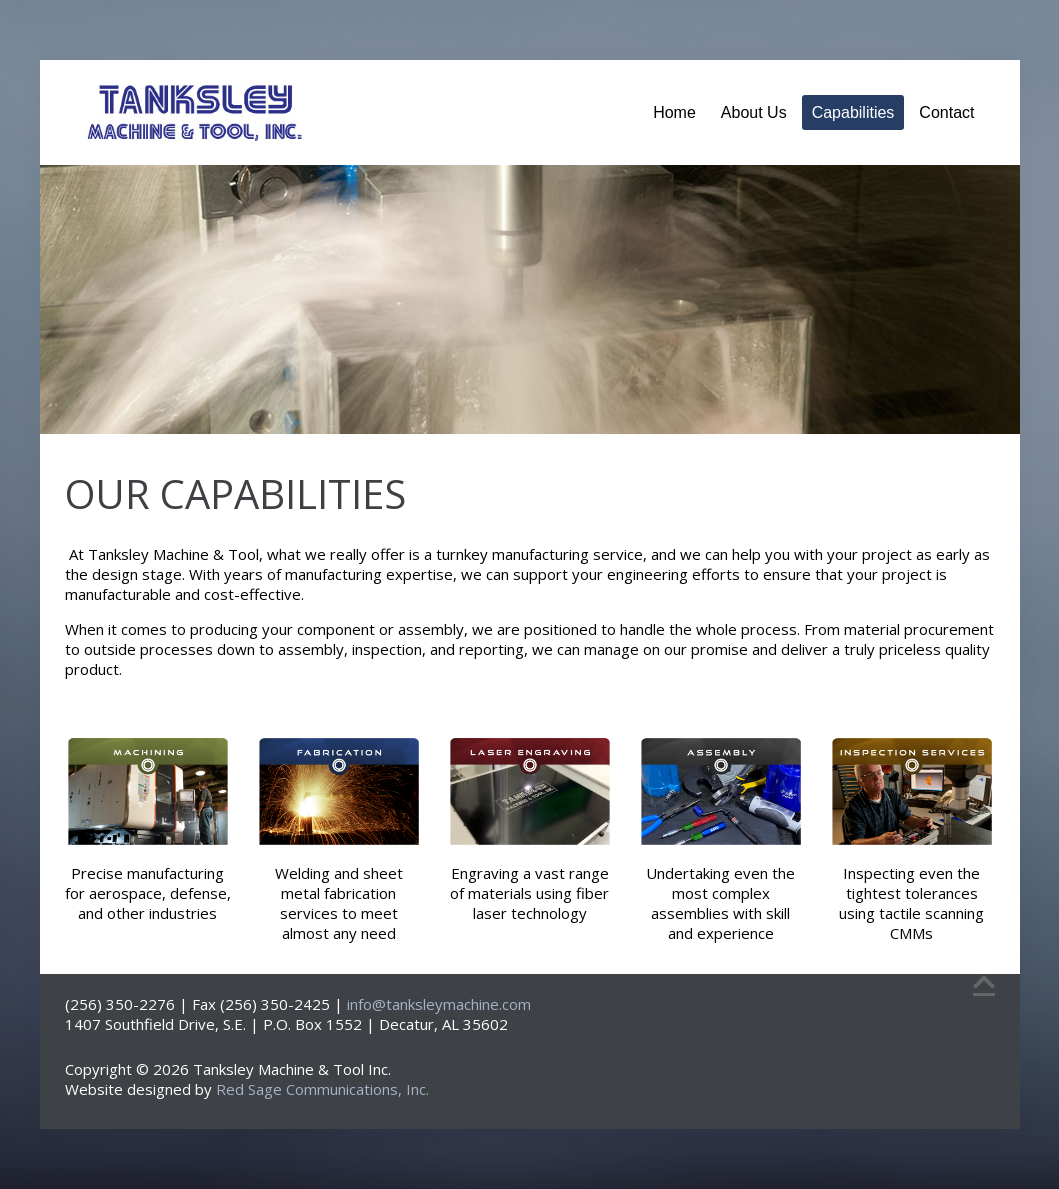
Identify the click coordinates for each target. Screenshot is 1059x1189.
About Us (754, 112)
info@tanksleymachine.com (439, 1004)
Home (674, 112)
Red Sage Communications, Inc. (322, 1089)
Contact (946, 112)
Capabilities (853, 112)
